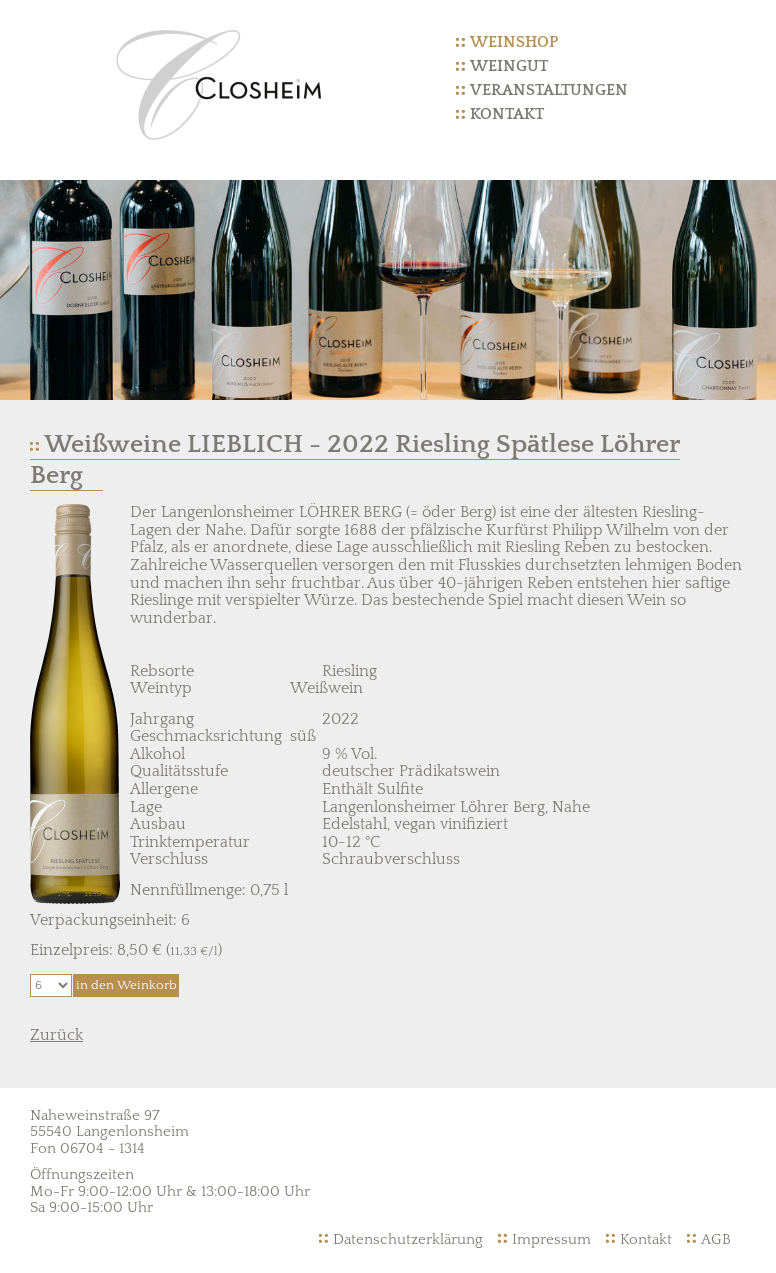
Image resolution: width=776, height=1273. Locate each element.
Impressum (551, 1239)
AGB (716, 1239)
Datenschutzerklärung (408, 1239)
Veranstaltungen (549, 90)
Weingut (509, 66)
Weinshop (514, 42)
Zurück (56, 1035)
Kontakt (507, 114)
